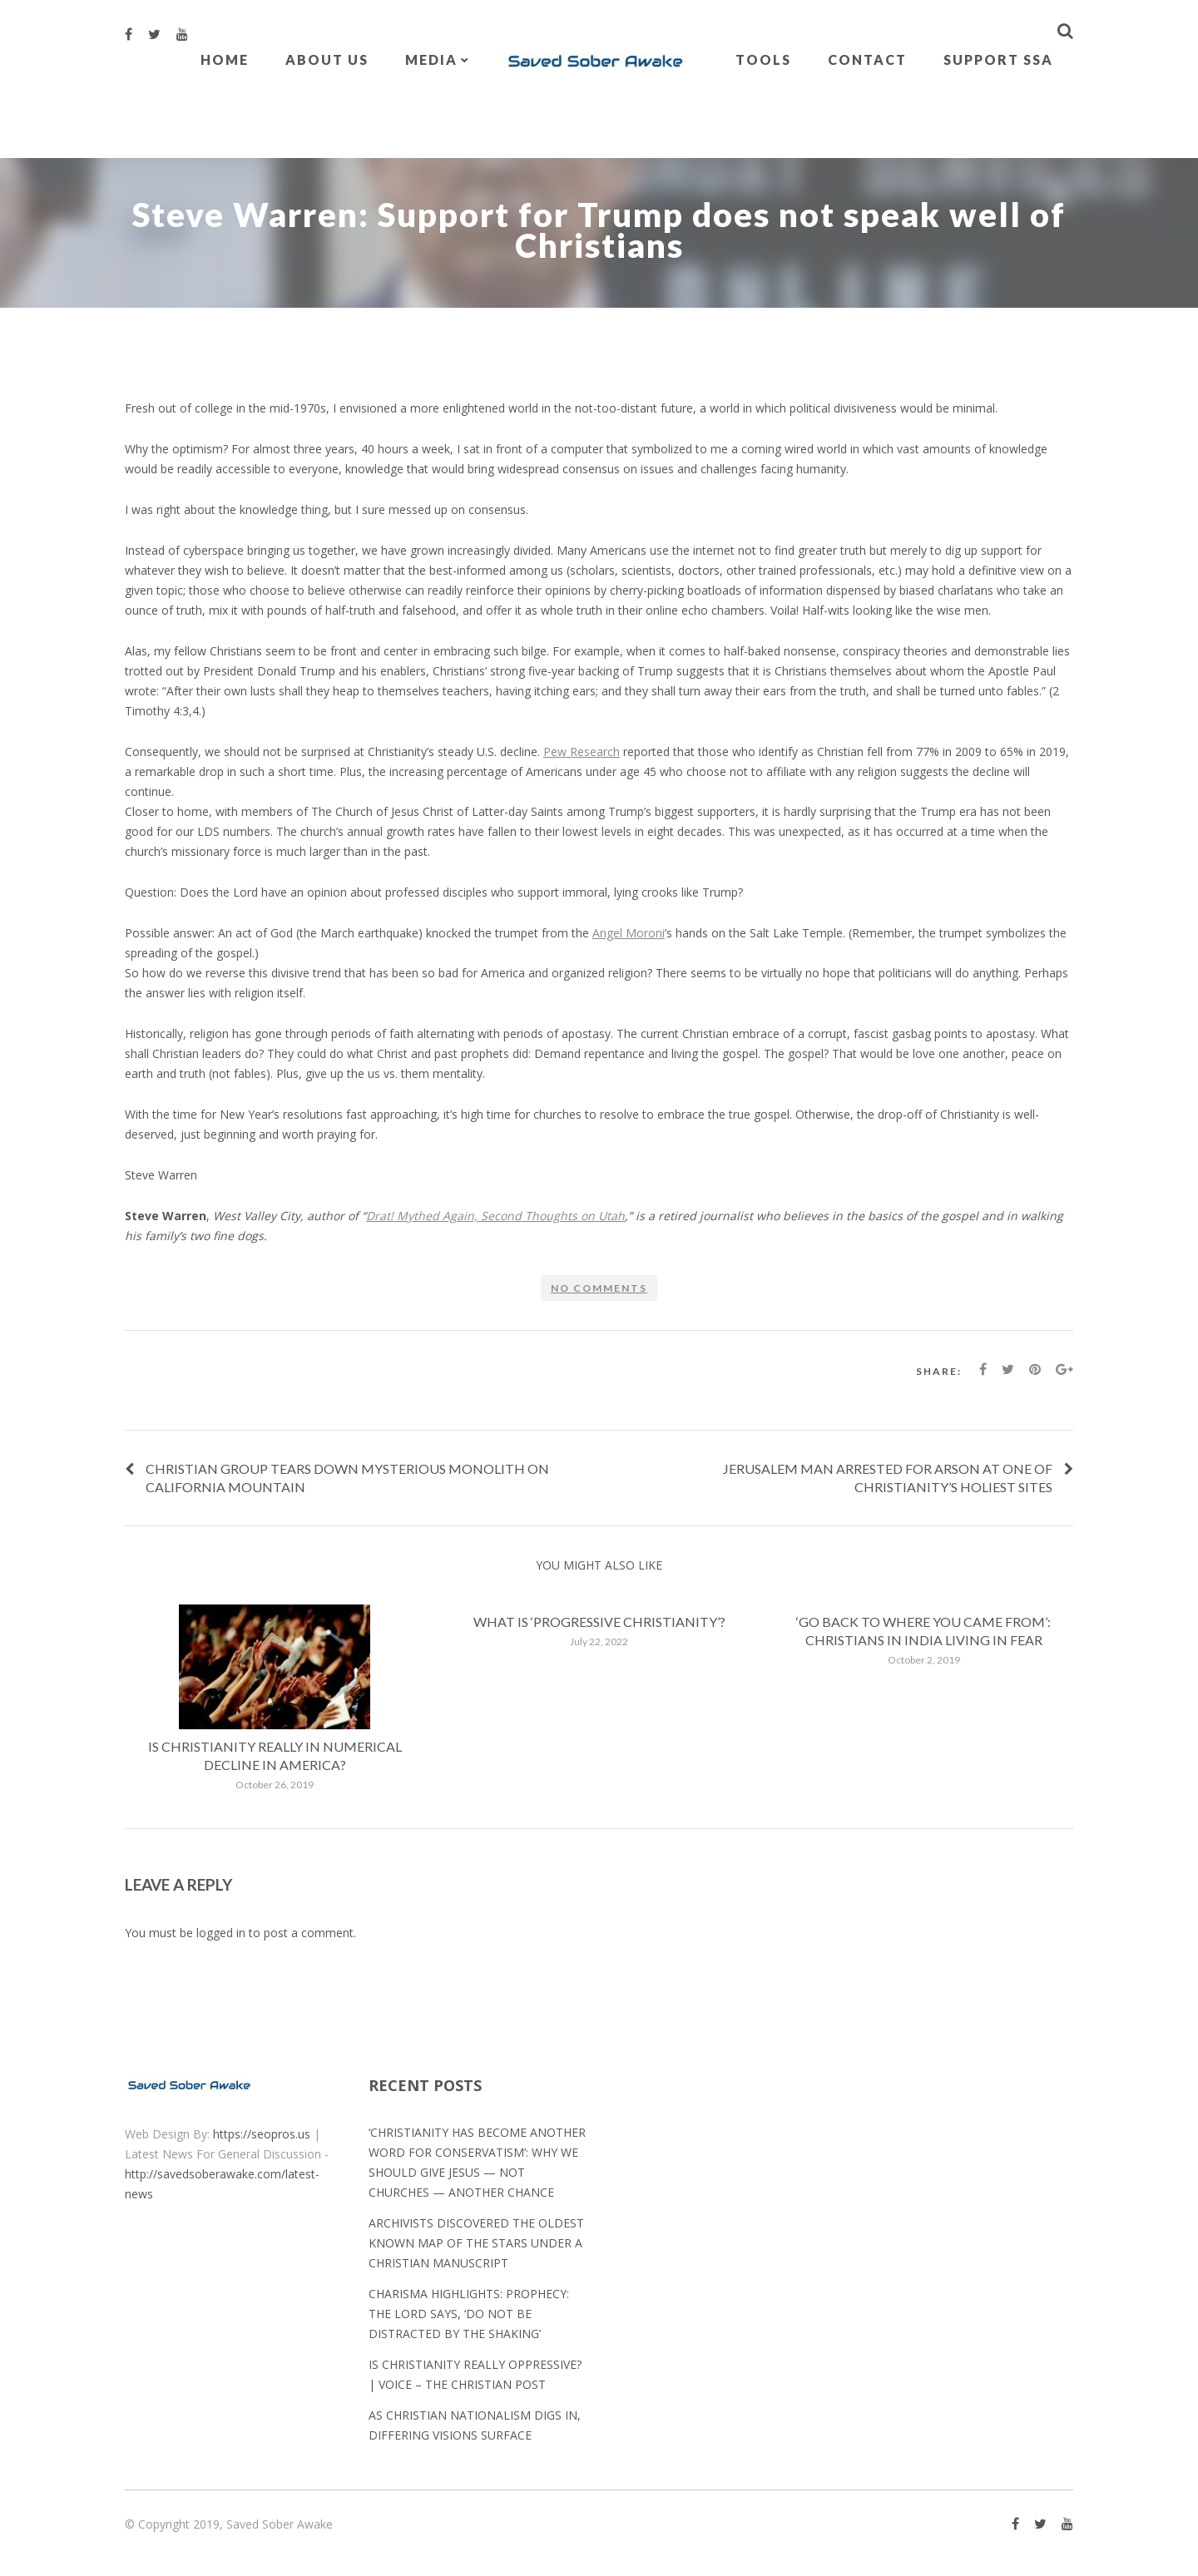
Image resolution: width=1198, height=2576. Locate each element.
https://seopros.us (261, 2134)
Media (431, 59)
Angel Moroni (628, 933)
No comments (599, 1288)
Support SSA (998, 59)
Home (224, 59)
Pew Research (581, 751)
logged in (220, 1933)
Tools (763, 59)
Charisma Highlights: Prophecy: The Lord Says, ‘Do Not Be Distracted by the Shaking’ (469, 2313)
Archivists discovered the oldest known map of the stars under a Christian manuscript (476, 2243)
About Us (327, 59)
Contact (867, 59)
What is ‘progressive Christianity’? (599, 1621)
